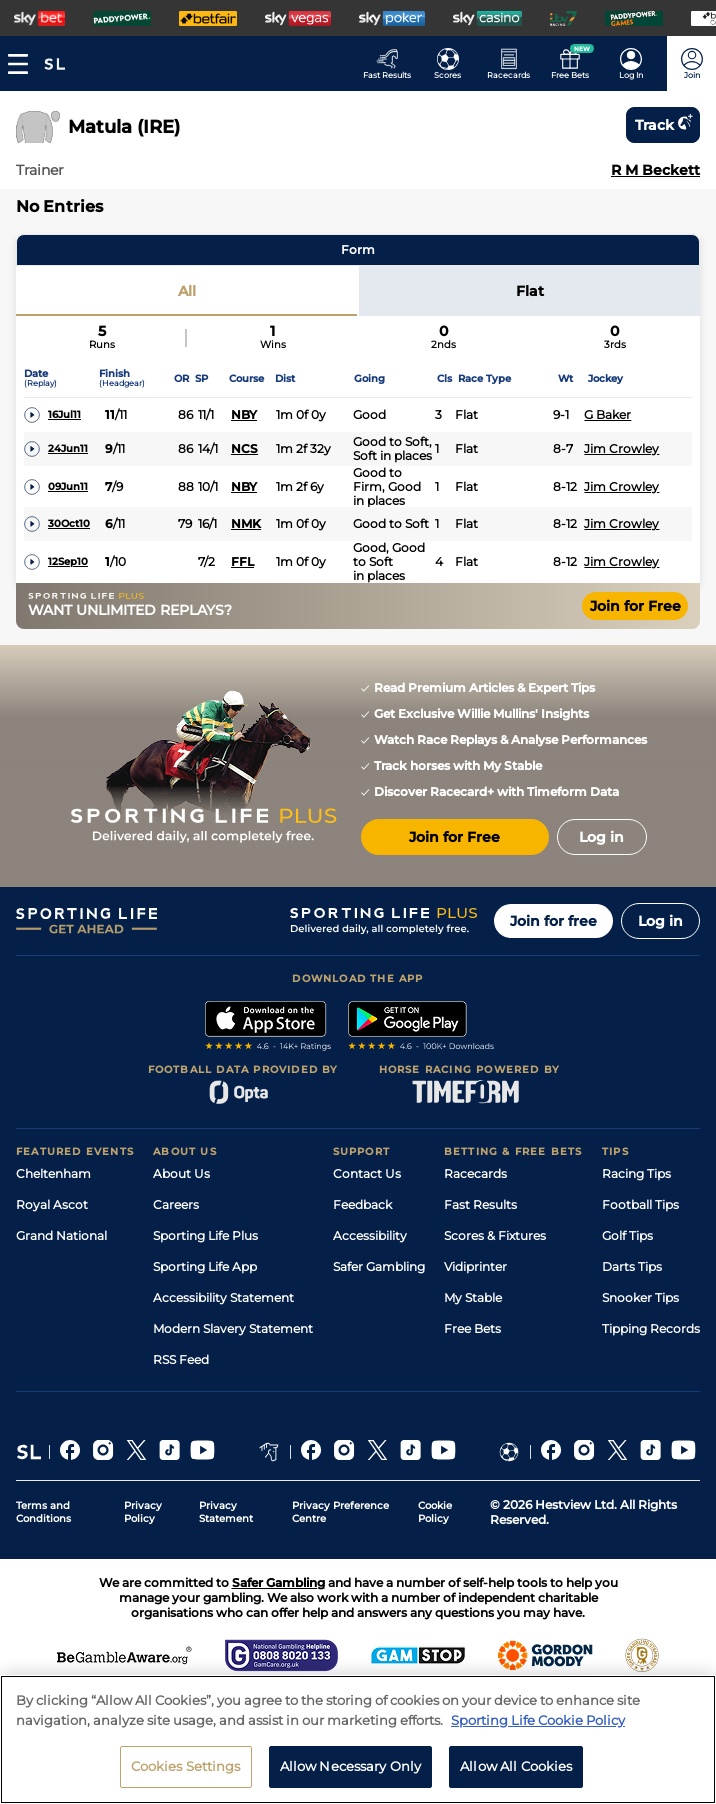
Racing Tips (636, 1173)
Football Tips (640, 1204)
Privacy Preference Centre (340, 1512)
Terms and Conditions (43, 1512)
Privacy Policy (143, 1512)
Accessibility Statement (223, 1297)
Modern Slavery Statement (233, 1328)
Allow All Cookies (516, 1766)
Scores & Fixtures (495, 1235)
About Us (181, 1173)
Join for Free (635, 606)
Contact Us (367, 1173)
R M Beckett (655, 170)
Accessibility (370, 1235)
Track (663, 125)
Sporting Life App (205, 1266)
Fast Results (480, 1204)
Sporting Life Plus (205, 1235)
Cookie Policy (435, 1512)
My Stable (473, 1297)
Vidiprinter (475, 1266)
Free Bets (472, 1328)
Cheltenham (53, 1173)
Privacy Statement (226, 1512)
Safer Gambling (379, 1266)
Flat (530, 291)
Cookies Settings (186, 1766)
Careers (176, 1204)
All (187, 291)
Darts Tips (632, 1266)
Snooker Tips (640, 1297)
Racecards (475, 1173)
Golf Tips (627, 1235)
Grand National (61, 1235)
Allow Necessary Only (351, 1766)
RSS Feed (181, 1359)
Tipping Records (651, 1328)
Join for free (553, 921)
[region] (358, 1739)
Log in (660, 921)
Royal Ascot (52, 1204)
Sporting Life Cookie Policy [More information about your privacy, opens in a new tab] (538, 1720)
